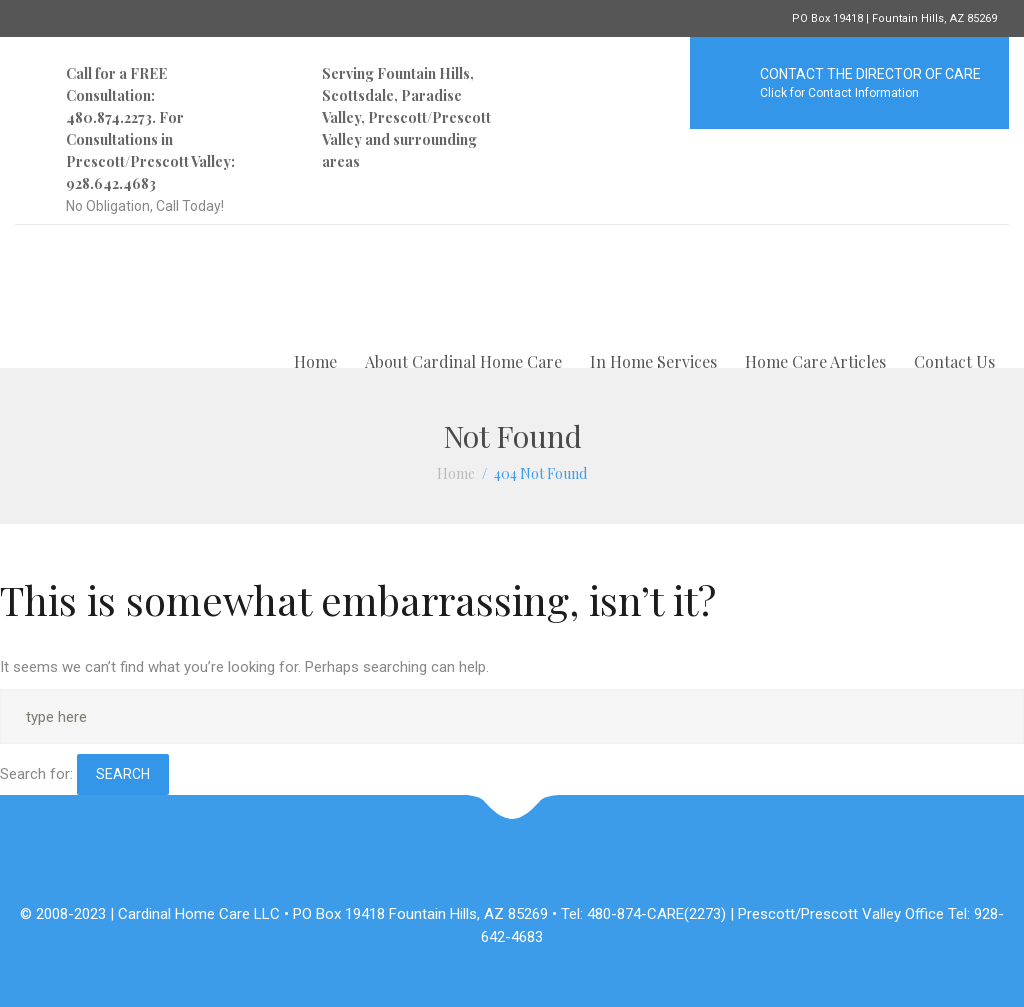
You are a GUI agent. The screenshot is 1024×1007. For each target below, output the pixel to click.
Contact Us (954, 361)
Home (315, 361)
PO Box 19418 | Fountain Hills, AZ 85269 (894, 18)
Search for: (36, 774)
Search (123, 774)
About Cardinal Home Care (463, 361)
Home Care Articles (815, 361)
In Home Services (653, 361)
